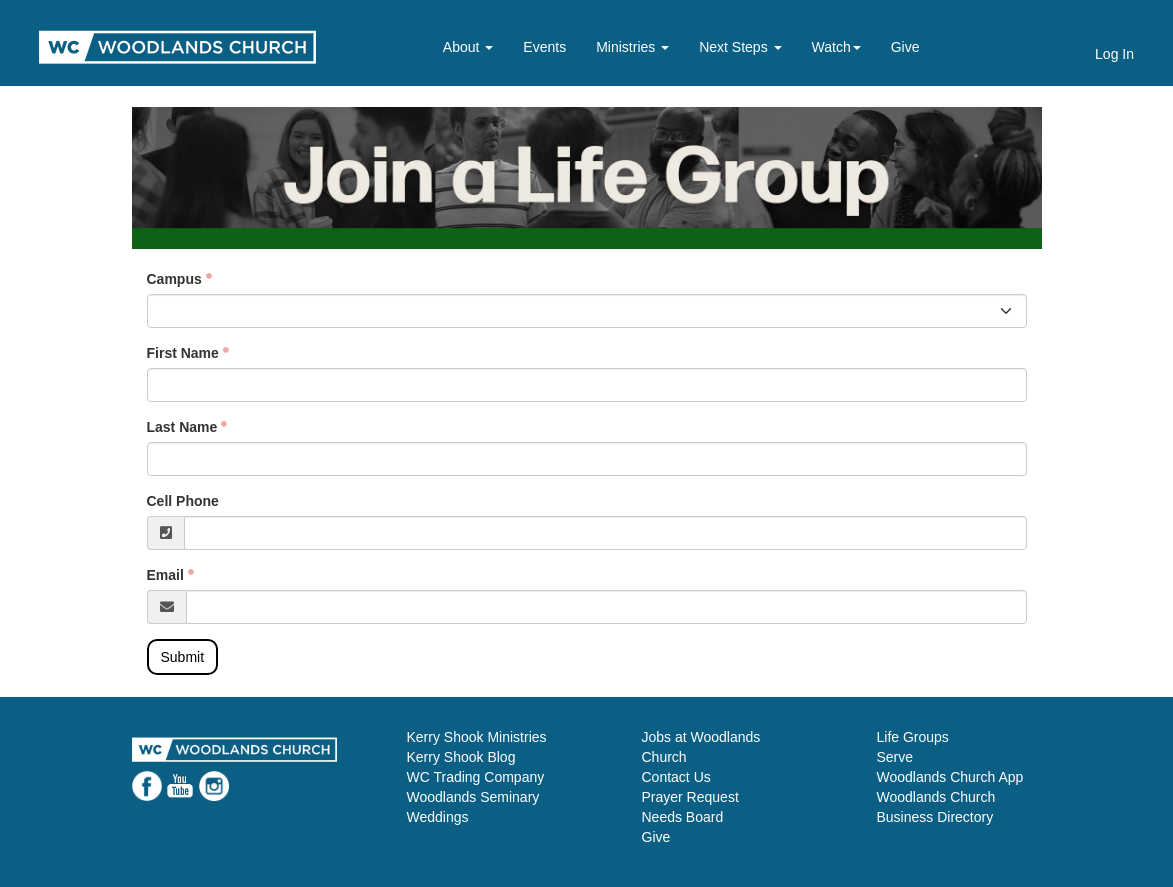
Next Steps (740, 47)
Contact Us (676, 777)
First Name (183, 353)
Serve (895, 757)
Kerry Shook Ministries (477, 737)
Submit (183, 657)
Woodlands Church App (950, 777)
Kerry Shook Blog (461, 757)
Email (165, 575)
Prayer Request (690, 797)
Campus (174, 279)
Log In (1114, 54)
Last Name (182, 427)
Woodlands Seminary (473, 797)
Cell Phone (183, 501)
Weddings (438, 817)
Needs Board (683, 817)
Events (544, 47)
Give (905, 47)
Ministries (632, 47)
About (468, 47)
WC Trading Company (476, 777)
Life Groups (913, 737)
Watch (836, 47)
